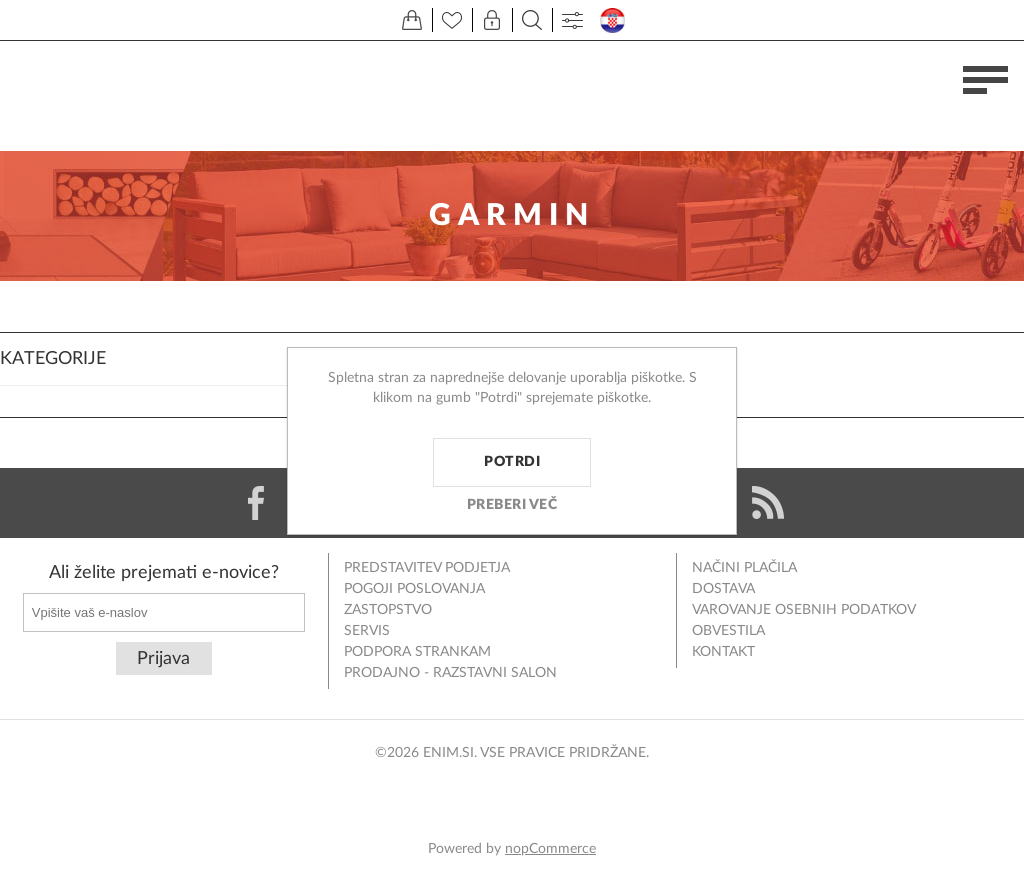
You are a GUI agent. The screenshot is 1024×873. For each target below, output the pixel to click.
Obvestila (728, 631)
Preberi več (512, 505)
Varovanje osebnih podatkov (804, 610)
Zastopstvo (388, 610)
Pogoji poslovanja (414, 589)
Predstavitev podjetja (427, 568)
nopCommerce (550, 849)
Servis (367, 631)
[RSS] (768, 503)
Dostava (723, 589)
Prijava (163, 659)
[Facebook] (256, 503)
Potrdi (512, 462)
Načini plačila (744, 568)
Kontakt (723, 652)
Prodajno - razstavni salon (450, 673)
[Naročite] (164, 612)
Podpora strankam (417, 652)
